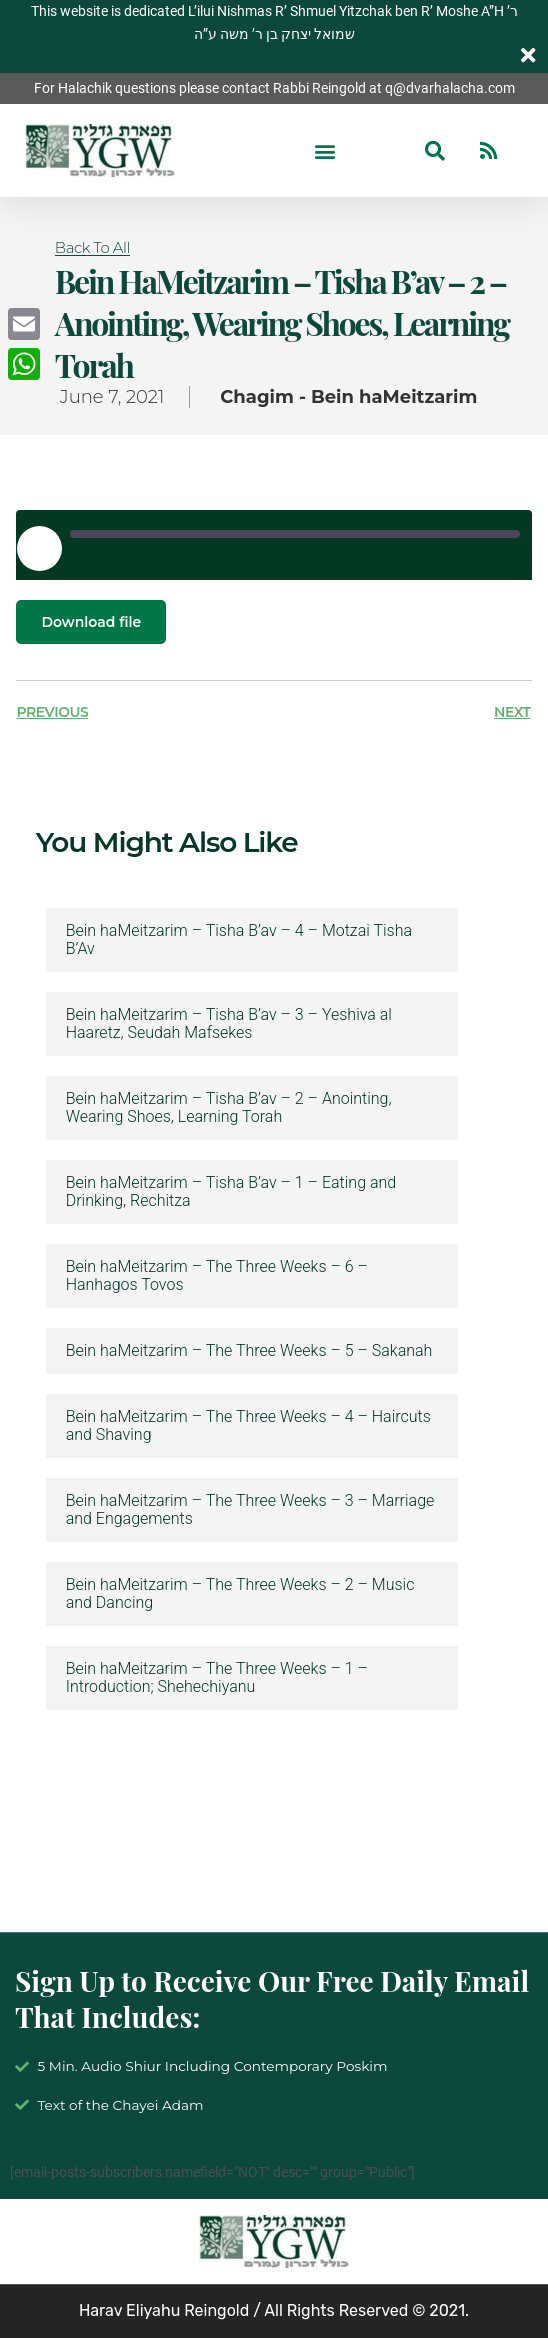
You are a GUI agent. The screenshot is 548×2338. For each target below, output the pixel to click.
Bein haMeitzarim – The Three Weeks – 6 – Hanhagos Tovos (217, 1276)
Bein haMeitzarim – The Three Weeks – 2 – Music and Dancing (240, 1594)
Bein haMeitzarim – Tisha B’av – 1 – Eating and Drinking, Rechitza (231, 1192)
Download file (91, 622)
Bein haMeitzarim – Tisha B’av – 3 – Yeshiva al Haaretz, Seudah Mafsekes (229, 1024)
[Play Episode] (39, 548)
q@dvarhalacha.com (450, 88)
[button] (324, 150)
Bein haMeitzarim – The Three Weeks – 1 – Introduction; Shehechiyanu (217, 1678)
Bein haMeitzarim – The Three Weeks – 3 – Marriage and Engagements (250, 1510)
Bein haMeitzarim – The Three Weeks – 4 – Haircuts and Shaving (248, 1426)
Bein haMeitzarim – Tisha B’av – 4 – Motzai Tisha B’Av (239, 940)
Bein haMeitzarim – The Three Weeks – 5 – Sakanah (249, 1351)
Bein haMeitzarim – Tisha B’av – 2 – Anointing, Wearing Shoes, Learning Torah (229, 1108)
